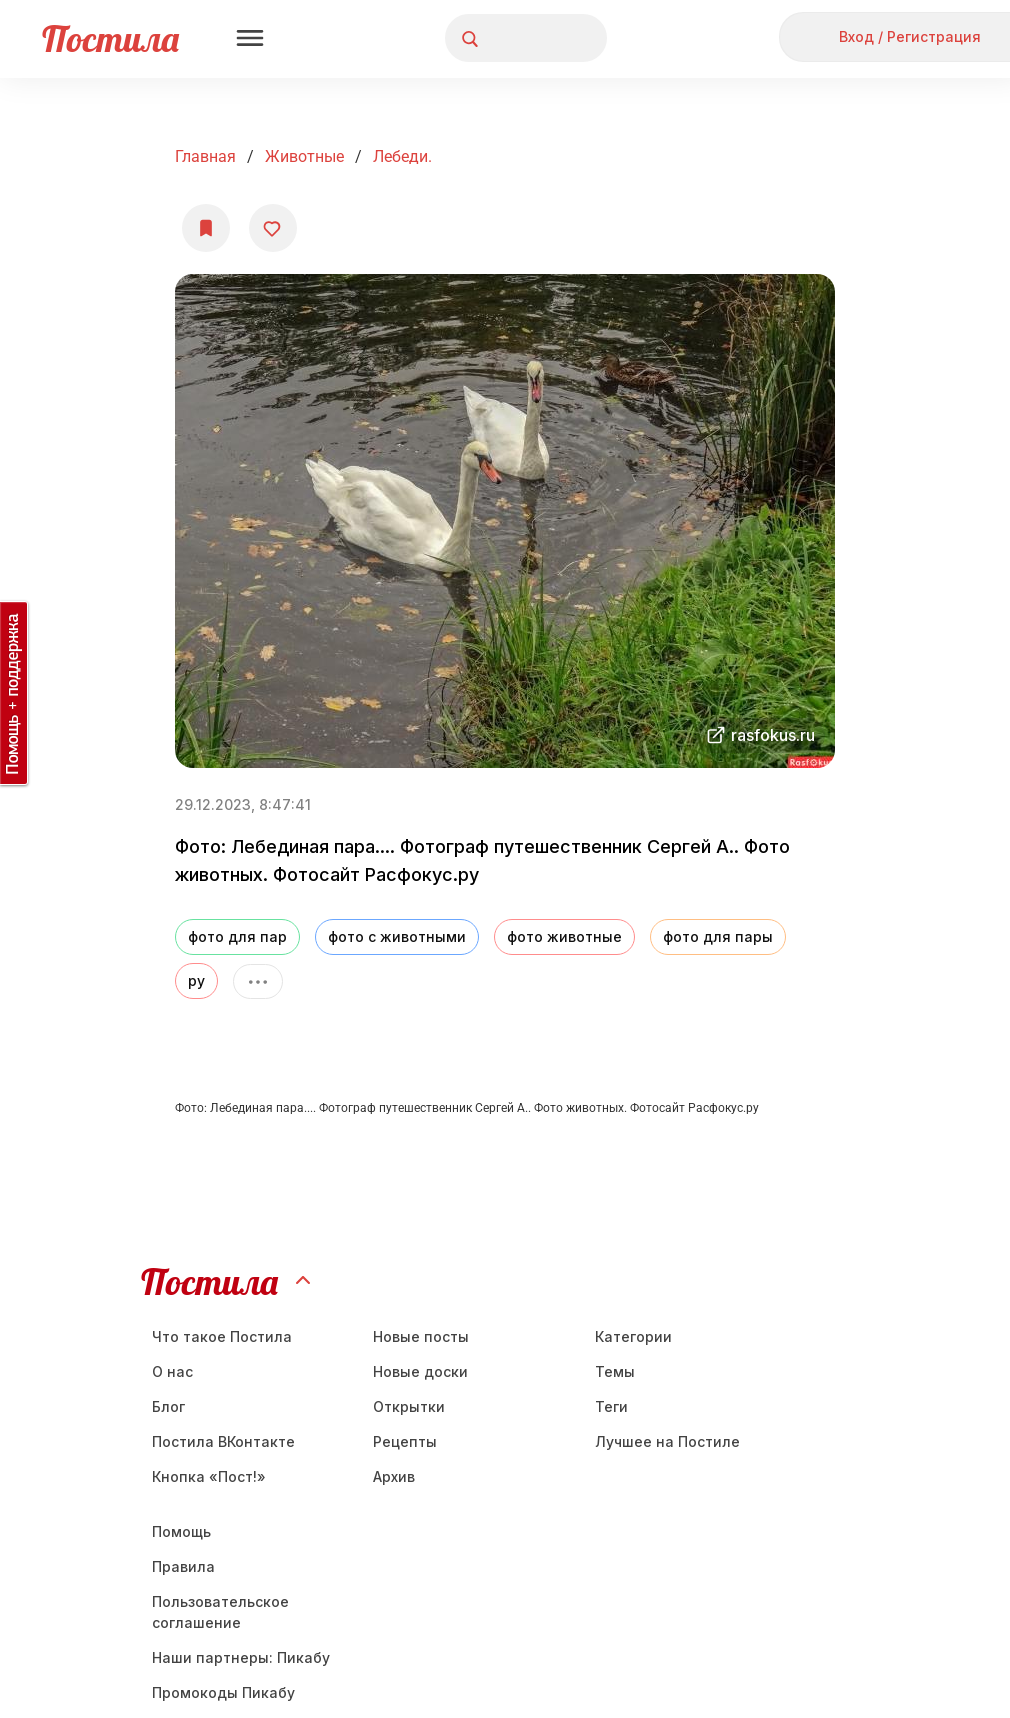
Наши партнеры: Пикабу (241, 1657)
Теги (611, 1406)
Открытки (409, 1406)
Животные (304, 156)
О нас (172, 1371)
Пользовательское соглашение (220, 1612)
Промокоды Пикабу (223, 1692)
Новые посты (421, 1336)
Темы (615, 1371)
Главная (205, 156)
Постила (110, 38)
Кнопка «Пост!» (209, 1476)
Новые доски (420, 1371)
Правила (183, 1566)
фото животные (564, 936)
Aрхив (394, 1476)
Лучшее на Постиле (667, 1441)
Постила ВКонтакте (223, 1441)
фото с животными (397, 936)
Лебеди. (402, 156)
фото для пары (718, 936)
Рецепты (405, 1441)
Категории (633, 1336)
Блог (168, 1406)
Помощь (181, 1531)
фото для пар (237, 936)
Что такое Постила (222, 1336)
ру (196, 980)
